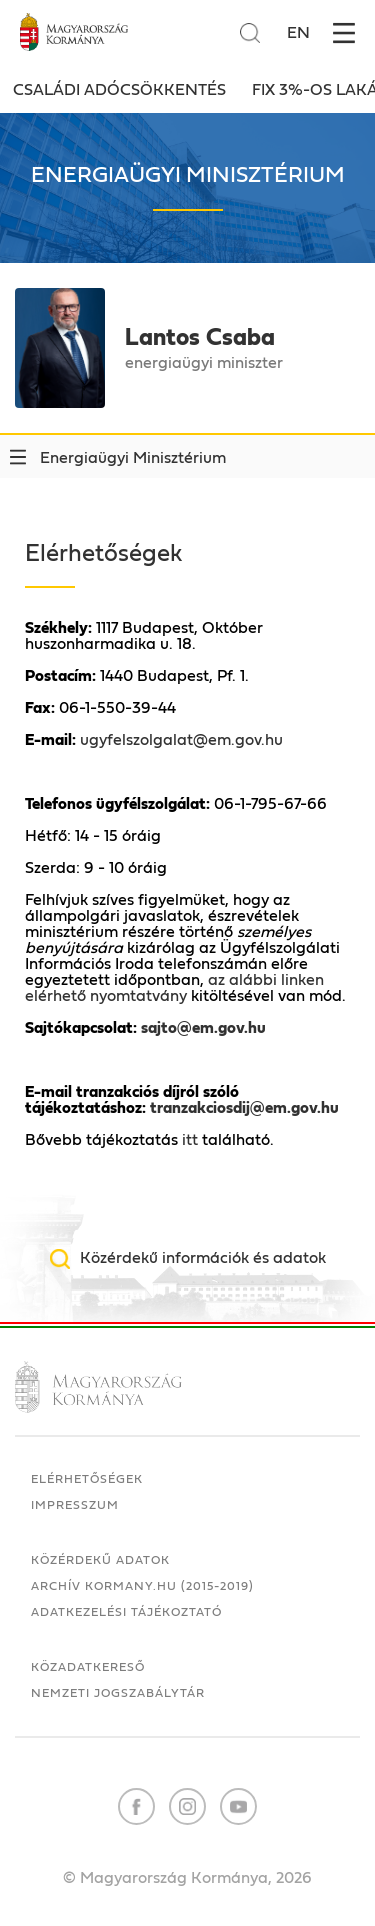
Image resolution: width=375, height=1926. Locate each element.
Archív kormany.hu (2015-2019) (142, 1586)
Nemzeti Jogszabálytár (118, 1693)
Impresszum (75, 1505)
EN (298, 33)
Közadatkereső (88, 1667)
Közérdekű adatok (100, 1560)
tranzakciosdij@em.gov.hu (244, 1108)
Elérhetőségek (87, 1479)
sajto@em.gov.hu (203, 1028)
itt (190, 1140)
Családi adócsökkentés (119, 90)
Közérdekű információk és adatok (203, 1258)
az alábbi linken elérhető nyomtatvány (174, 988)
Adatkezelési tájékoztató (126, 1612)
